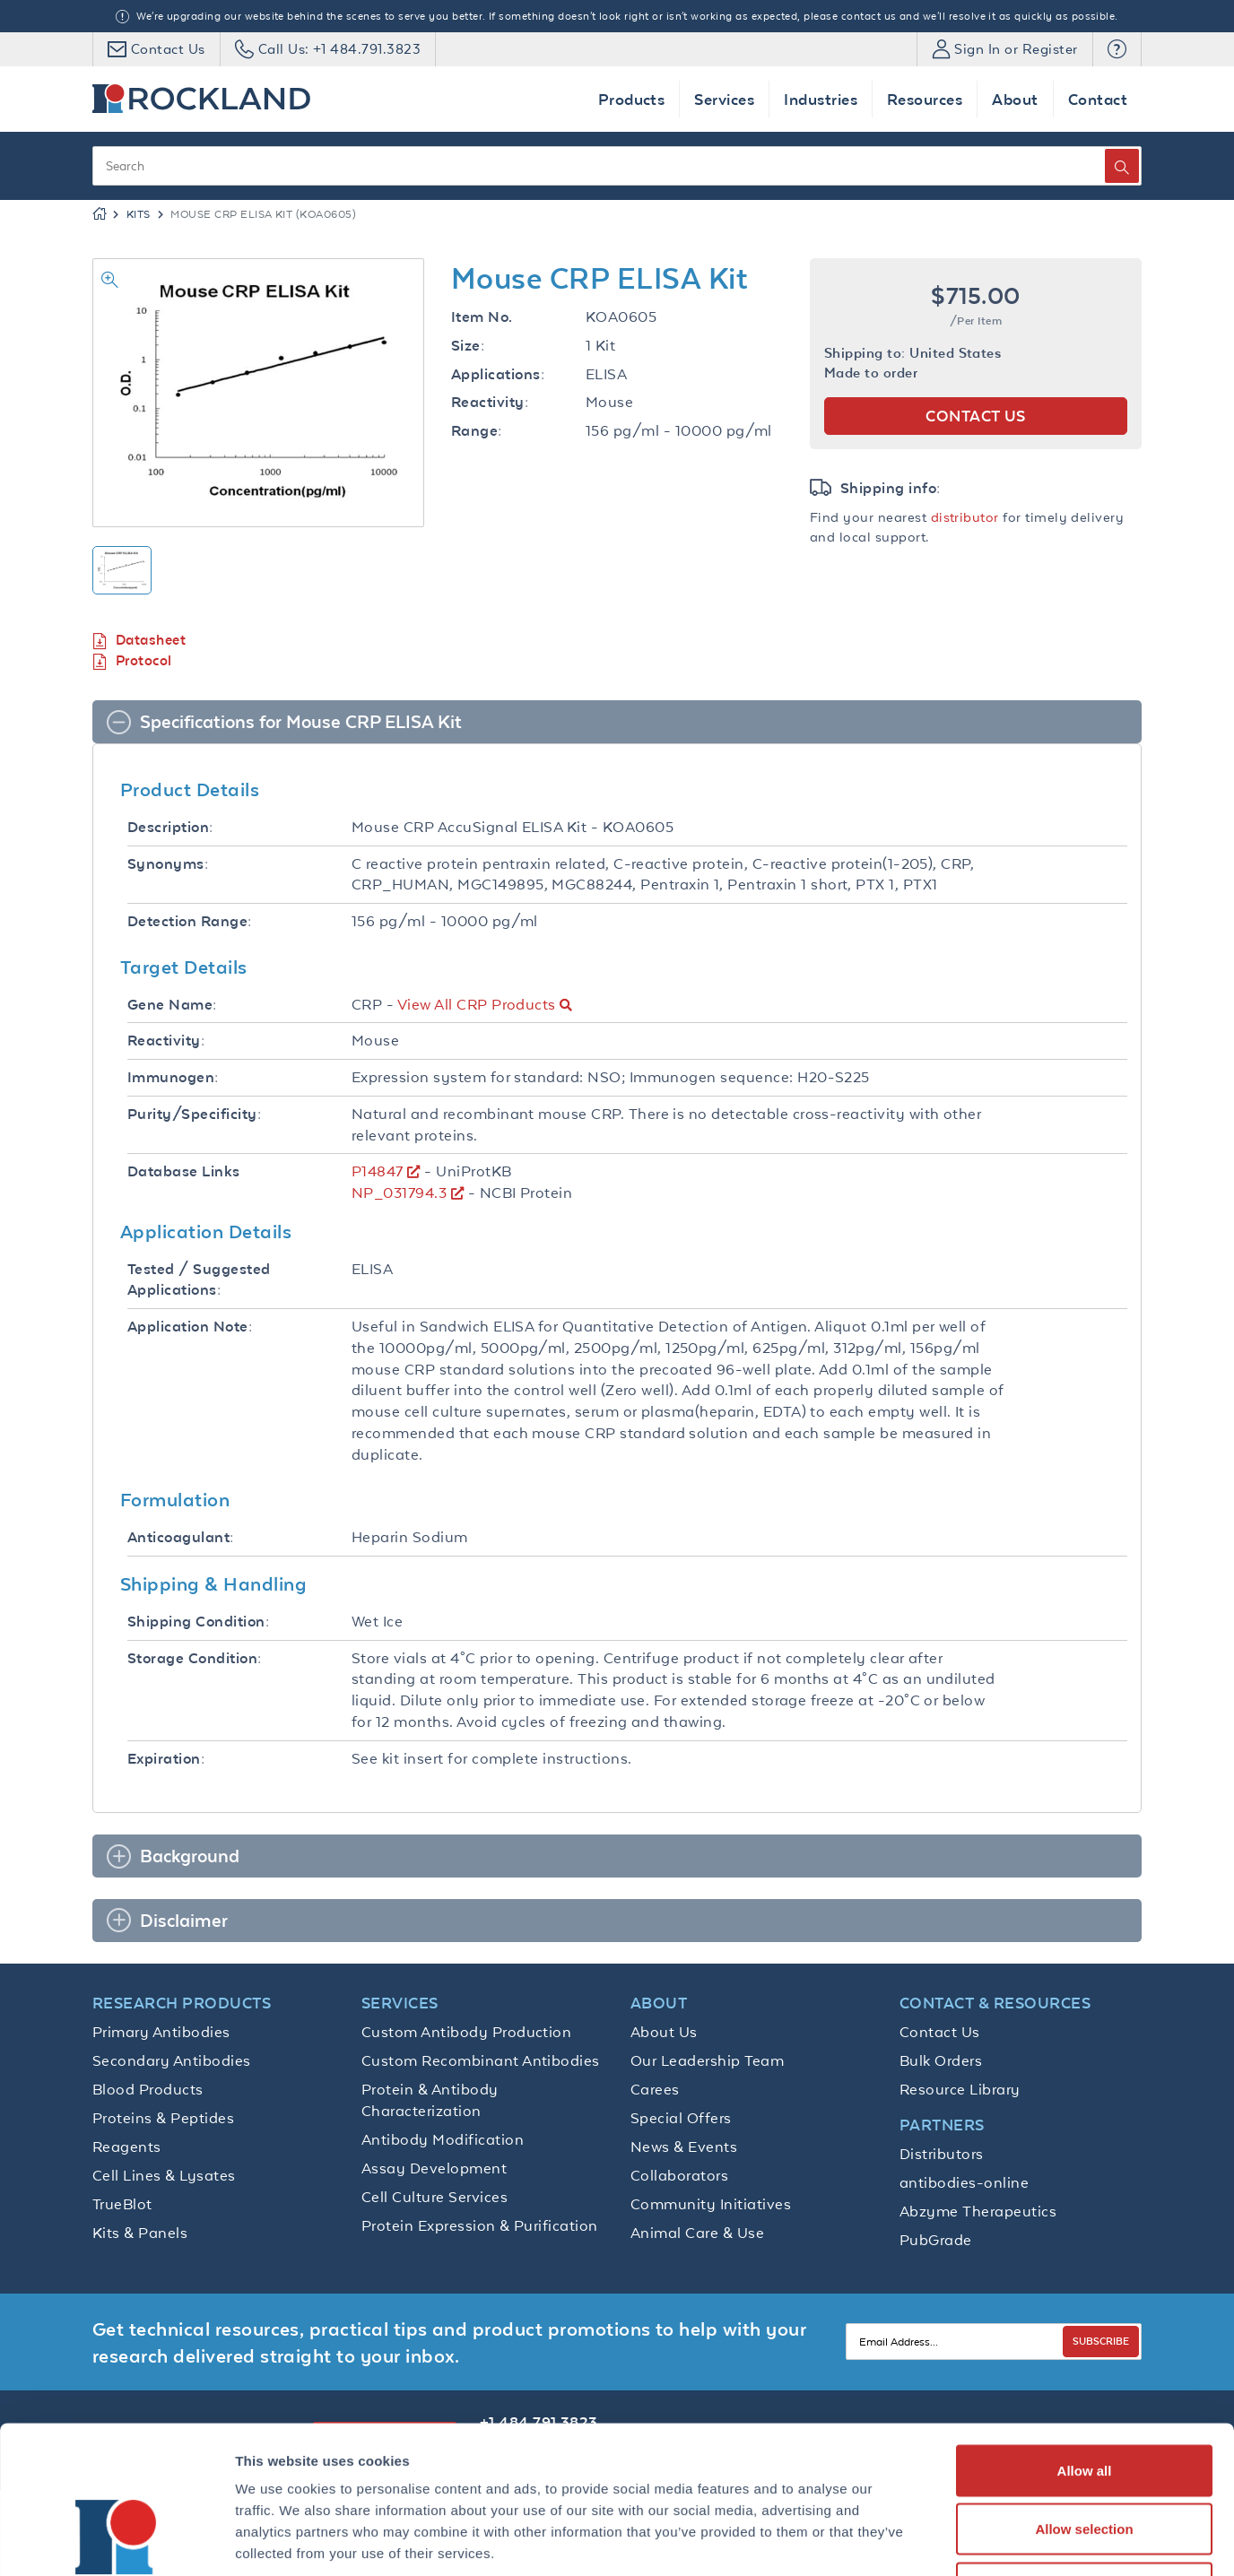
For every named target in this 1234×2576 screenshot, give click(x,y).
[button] (1117, 49)
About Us (664, 2032)
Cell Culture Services (434, 2197)
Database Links (183, 1171)
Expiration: (165, 1758)
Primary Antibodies (161, 2032)
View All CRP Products (476, 1004)
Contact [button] (1097, 99)
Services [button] (724, 99)
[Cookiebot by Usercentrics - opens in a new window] (116, 2541)
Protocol (132, 661)
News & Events (683, 2146)
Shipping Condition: (198, 1621)
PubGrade (935, 2240)
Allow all (1084, 2340)
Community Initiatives (710, 2204)
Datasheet (139, 640)
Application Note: (189, 1326)
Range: (476, 430)
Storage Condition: (194, 1658)
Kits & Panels (139, 2233)
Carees (655, 2089)
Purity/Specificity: (194, 1114)
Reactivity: (489, 402)
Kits (138, 214)
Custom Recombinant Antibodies (480, 2060)
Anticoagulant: (180, 1537)
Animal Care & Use (697, 2233)
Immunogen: (173, 1077)
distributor (965, 517)
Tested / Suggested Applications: (199, 1280)
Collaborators (679, 2175)
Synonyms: (167, 863)
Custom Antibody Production (466, 2032)
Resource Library (960, 2089)
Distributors (941, 2154)
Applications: (497, 374)
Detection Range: (189, 921)
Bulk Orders (940, 2060)
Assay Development (434, 2168)
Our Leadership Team (707, 2060)
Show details (941, 2540)
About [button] (1015, 99)
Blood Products (148, 2089)
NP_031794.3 (399, 1192)
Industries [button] (820, 99)
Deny (1084, 2458)
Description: (170, 827)
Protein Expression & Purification (479, 2225)
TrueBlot (122, 2204)
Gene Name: (172, 1004)
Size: (467, 345)
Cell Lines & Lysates (164, 2175)
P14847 (378, 1171)
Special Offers (681, 2118)
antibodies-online (964, 2182)
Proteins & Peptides (163, 2118)
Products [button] (631, 99)
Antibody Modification (442, 2139)
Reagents (126, 2146)
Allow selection (1084, 2399)
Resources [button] (924, 99)
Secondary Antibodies (171, 2060)
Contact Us (939, 2032)
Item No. (482, 316)
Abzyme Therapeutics (977, 2211)
